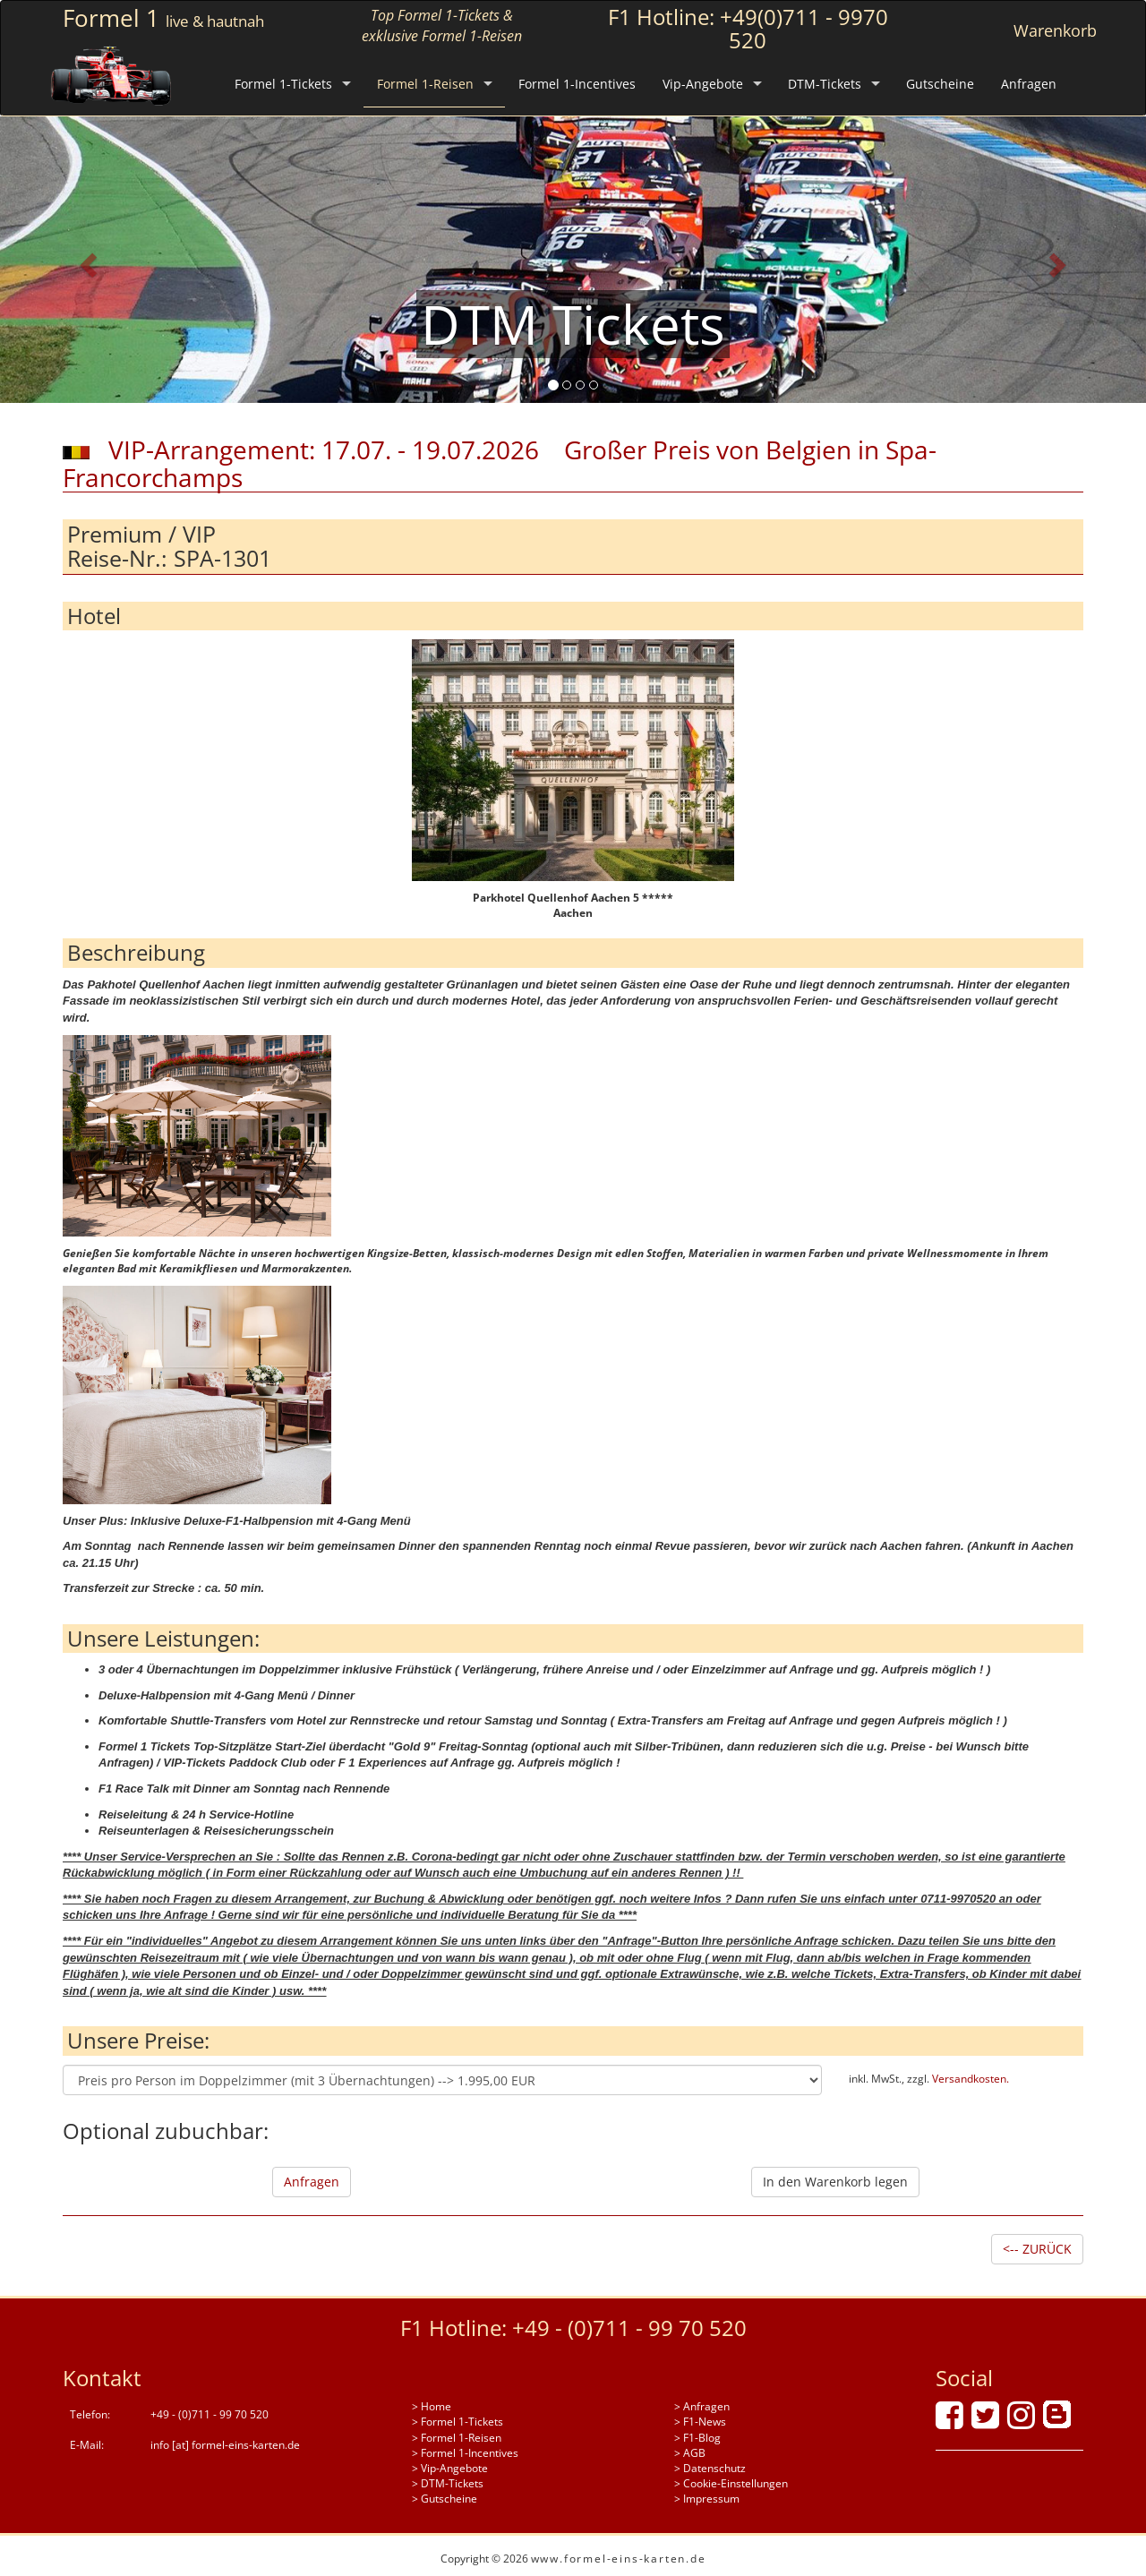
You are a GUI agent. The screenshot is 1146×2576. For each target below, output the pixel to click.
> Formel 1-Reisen (456, 2437)
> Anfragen (702, 2406)
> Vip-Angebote (450, 2468)
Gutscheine (940, 83)
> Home (431, 2406)
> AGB (690, 2452)
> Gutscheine (444, 2498)
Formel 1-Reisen (425, 83)
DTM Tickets (573, 324)
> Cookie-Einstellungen (731, 2483)
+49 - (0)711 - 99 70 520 (629, 2327)
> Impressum (707, 2498)
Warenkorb (1055, 30)
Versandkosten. (970, 2078)
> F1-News (700, 2421)
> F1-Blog (697, 2437)
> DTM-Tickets (447, 2483)
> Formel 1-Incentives (465, 2452)
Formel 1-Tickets (283, 83)
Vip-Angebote (703, 83)
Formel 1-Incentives (577, 83)
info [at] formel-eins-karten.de (225, 2444)
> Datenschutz (710, 2468)
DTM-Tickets (824, 83)
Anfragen (1028, 83)
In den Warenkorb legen (835, 2181)
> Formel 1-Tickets (457, 2421)
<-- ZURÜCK (1037, 2248)
